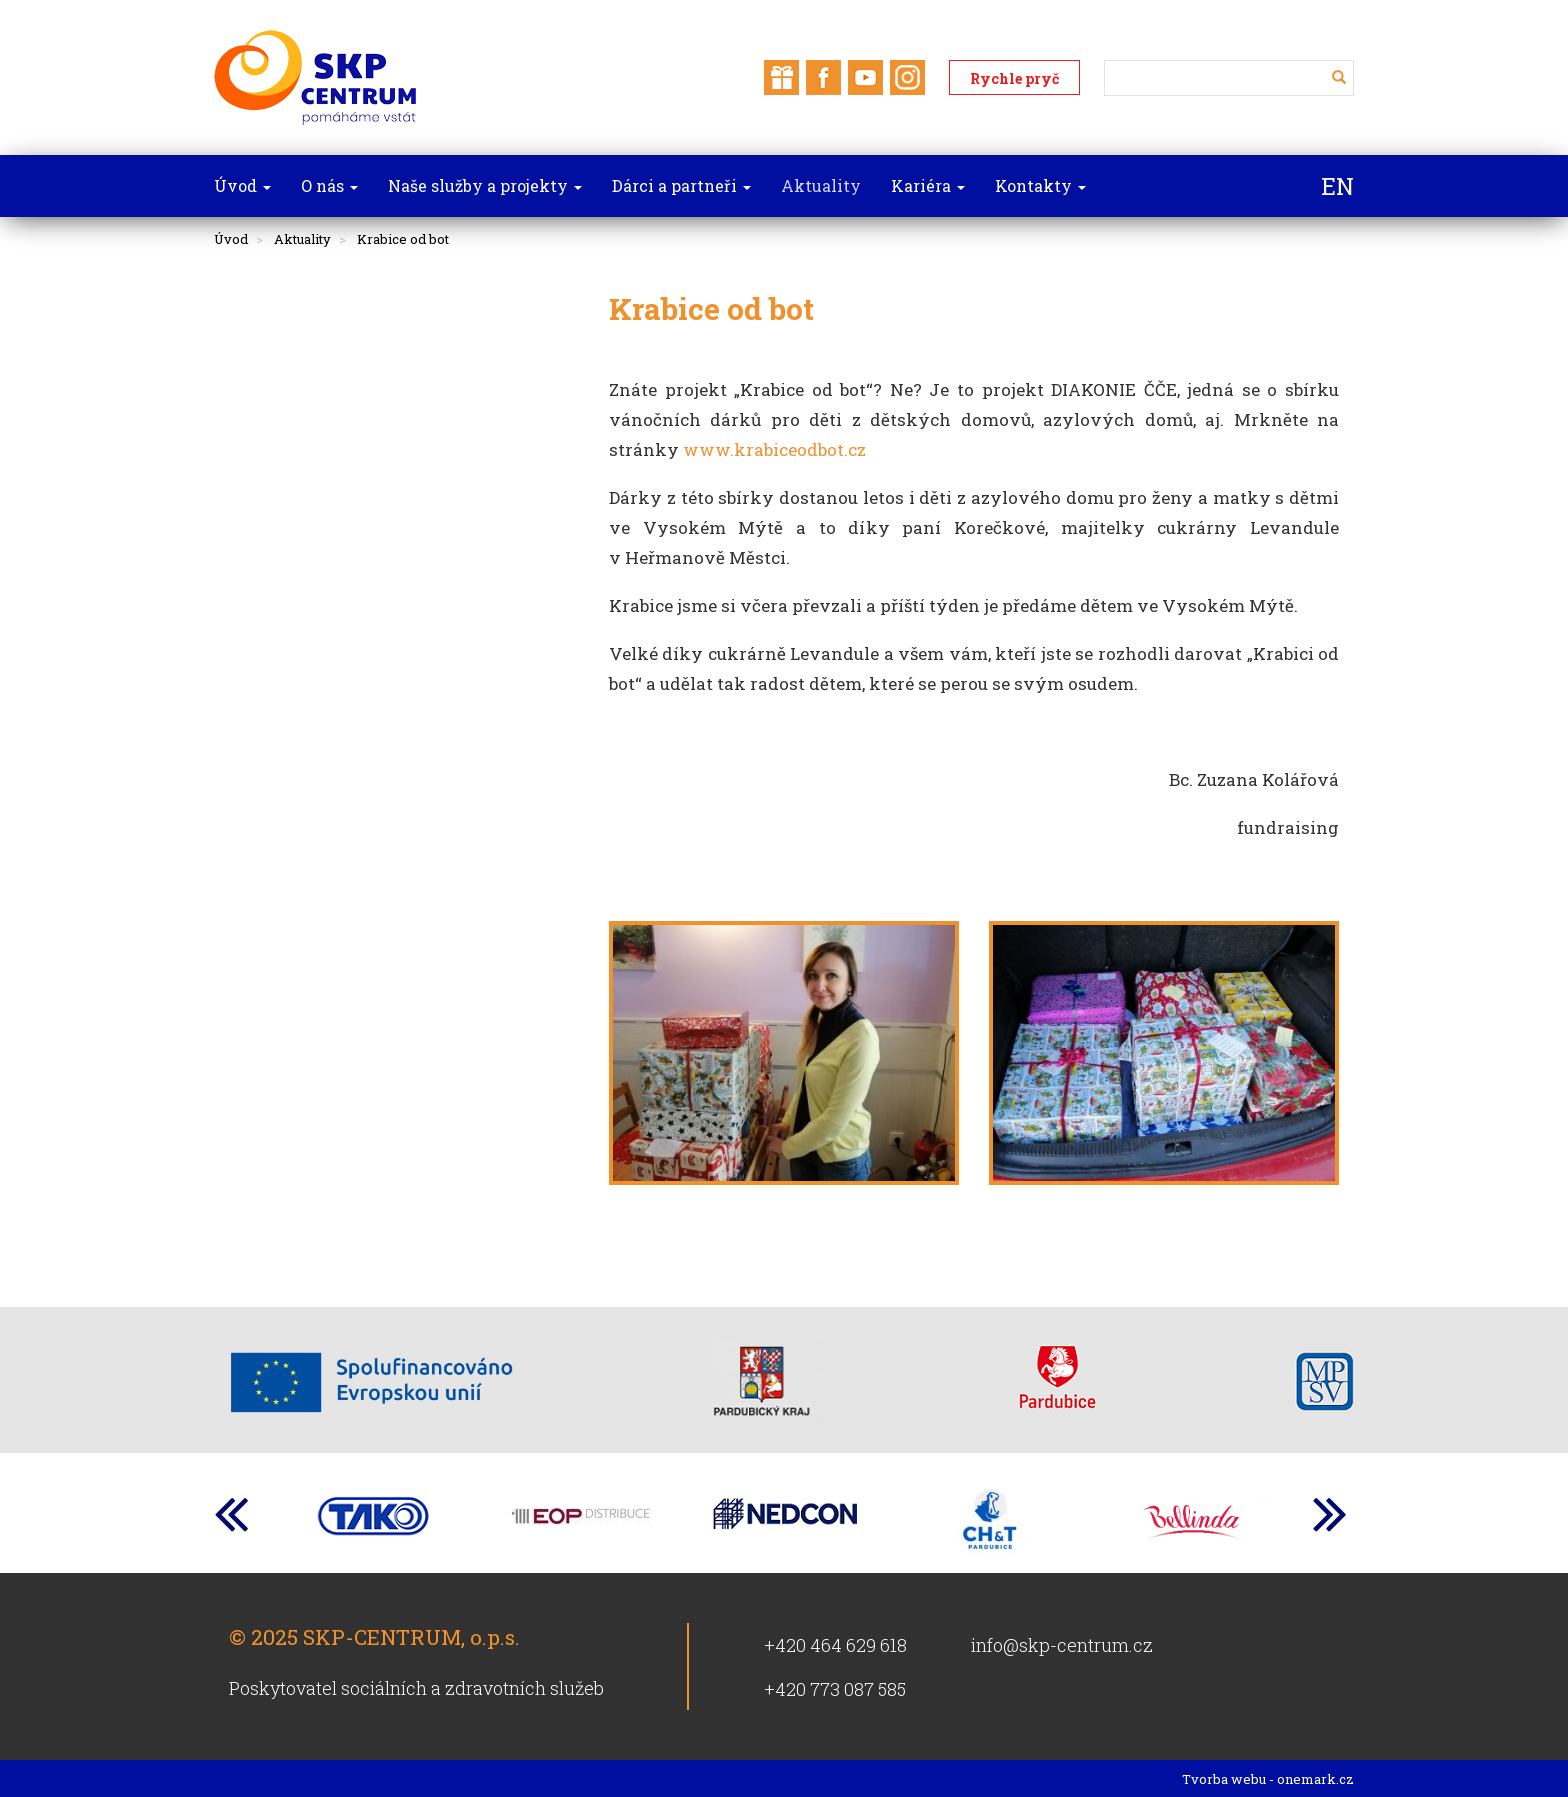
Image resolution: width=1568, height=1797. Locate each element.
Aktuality (302, 239)
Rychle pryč (1014, 78)
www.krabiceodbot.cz (774, 449)
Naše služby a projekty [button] (485, 185)
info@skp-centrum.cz (1062, 1645)
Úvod (231, 239)
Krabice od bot (403, 239)
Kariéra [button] (928, 185)
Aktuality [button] (821, 185)
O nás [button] (329, 185)
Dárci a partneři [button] (681, 185)
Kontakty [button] (1040, 185)
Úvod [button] (242, 185)
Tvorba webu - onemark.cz (1268, 1779)
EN (1337, 186)
